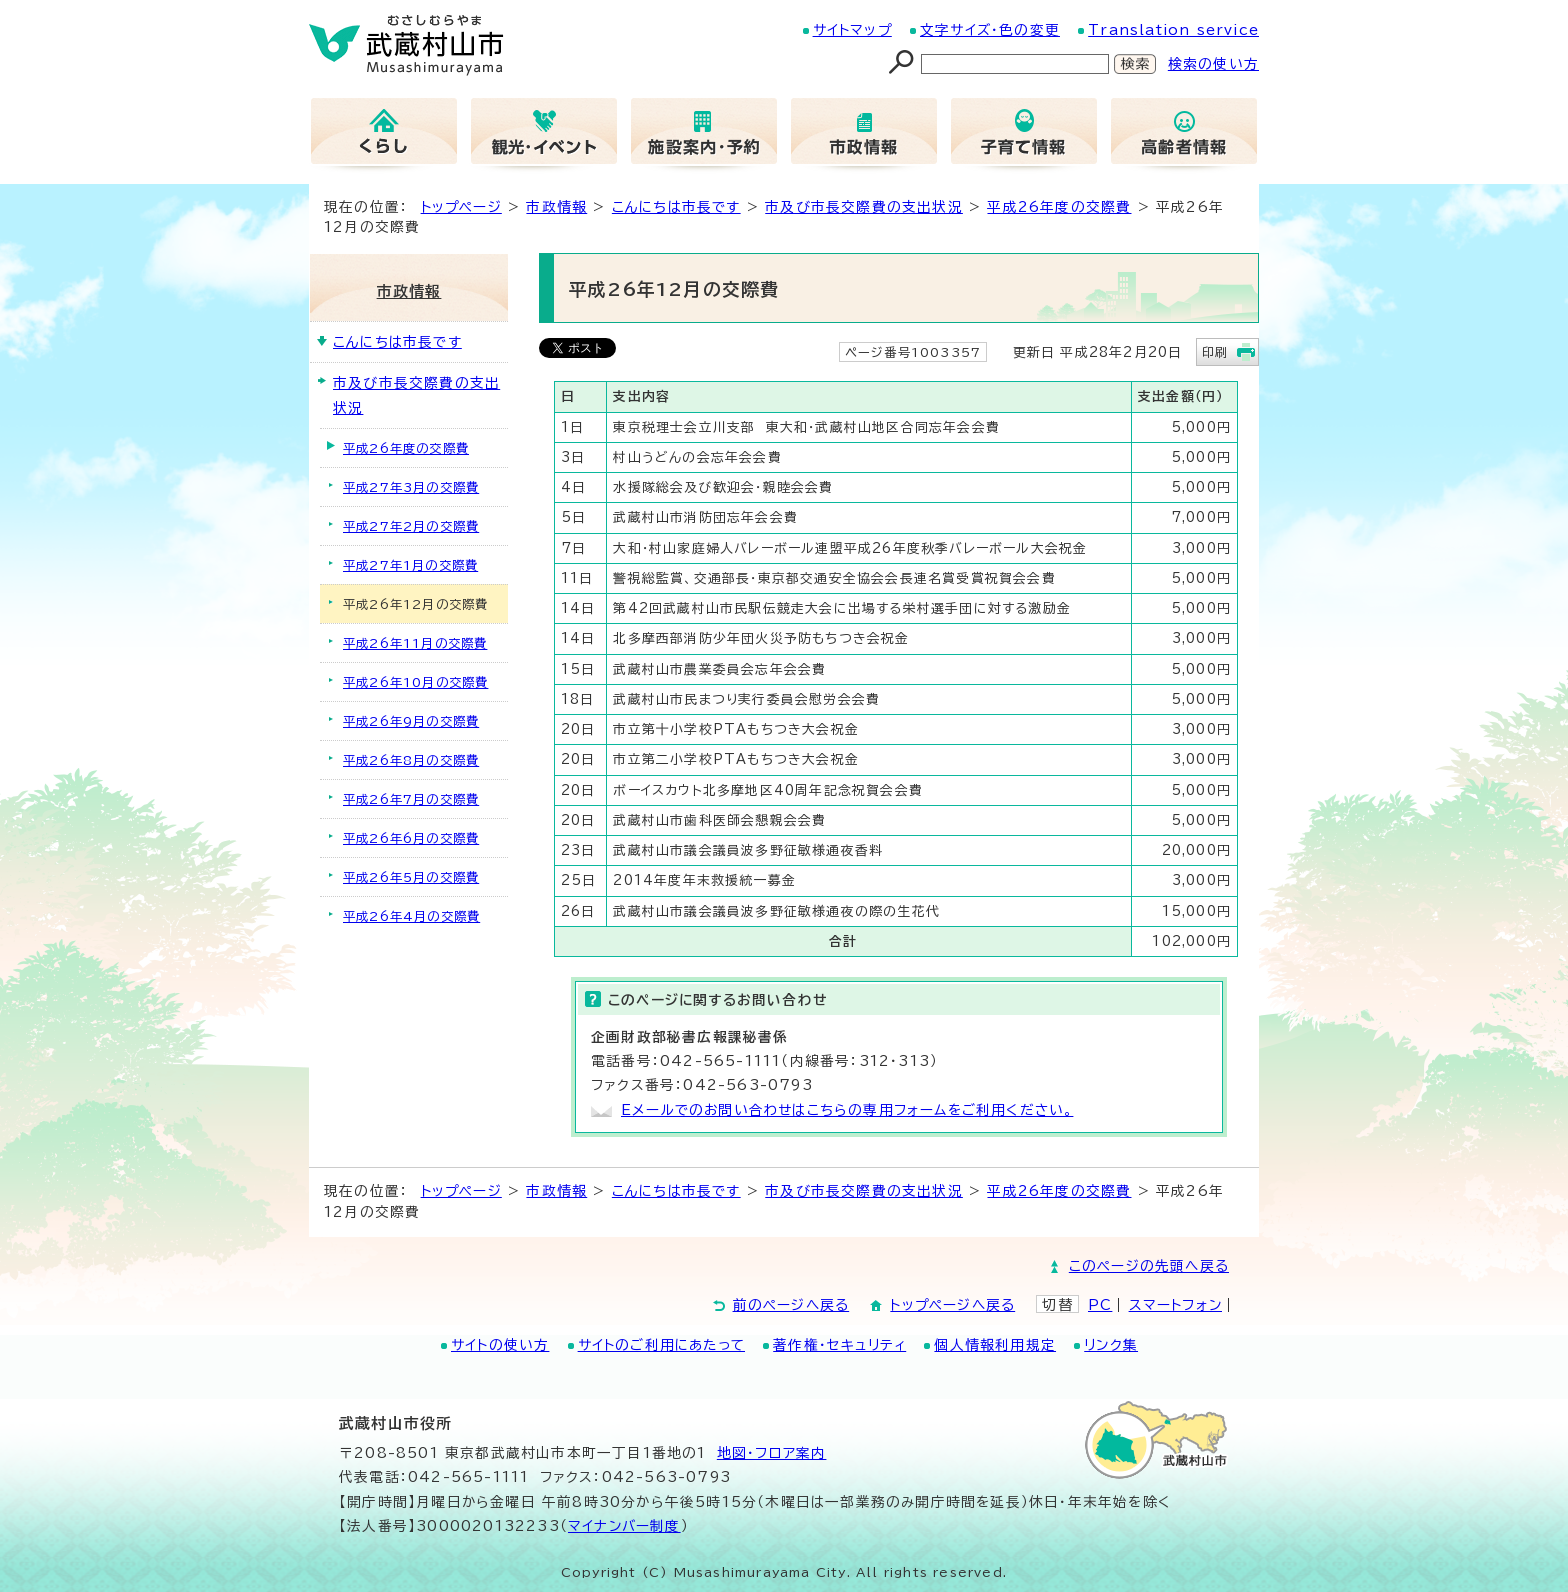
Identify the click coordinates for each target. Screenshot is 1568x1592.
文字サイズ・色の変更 (990, 30)
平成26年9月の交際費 (411, 721)
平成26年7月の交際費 (411, 799)
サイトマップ (852, 30)
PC (1100, 1305)
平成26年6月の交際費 (411, 838)
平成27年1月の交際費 (410, 565)
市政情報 (556, 207)
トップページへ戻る (952, 1305)
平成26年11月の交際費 (415, 643)
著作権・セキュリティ (839, 1345)
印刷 (1215, 352)
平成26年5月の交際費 (411, 877)
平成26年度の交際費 (1059, 207)
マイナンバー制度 (624, 1526)
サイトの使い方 (500, 1345)
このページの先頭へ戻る (1149, 1266)
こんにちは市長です (676, 207)
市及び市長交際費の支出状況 (864, 207)
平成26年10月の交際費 (415, 682)
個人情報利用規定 (995, 1345)
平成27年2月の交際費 (411, 526)
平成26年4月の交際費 (411, 916)
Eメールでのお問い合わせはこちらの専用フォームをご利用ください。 (847, 1110)
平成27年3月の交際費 (411, 487)
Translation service (1173, 30)
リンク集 (1111, 1345)
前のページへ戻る (791, 1305)
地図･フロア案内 (772, 1453)
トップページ (461, 207)
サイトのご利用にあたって (661, 1345)
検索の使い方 (1213, 64)
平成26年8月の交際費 (411, 760)
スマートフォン (1175, 1305)
